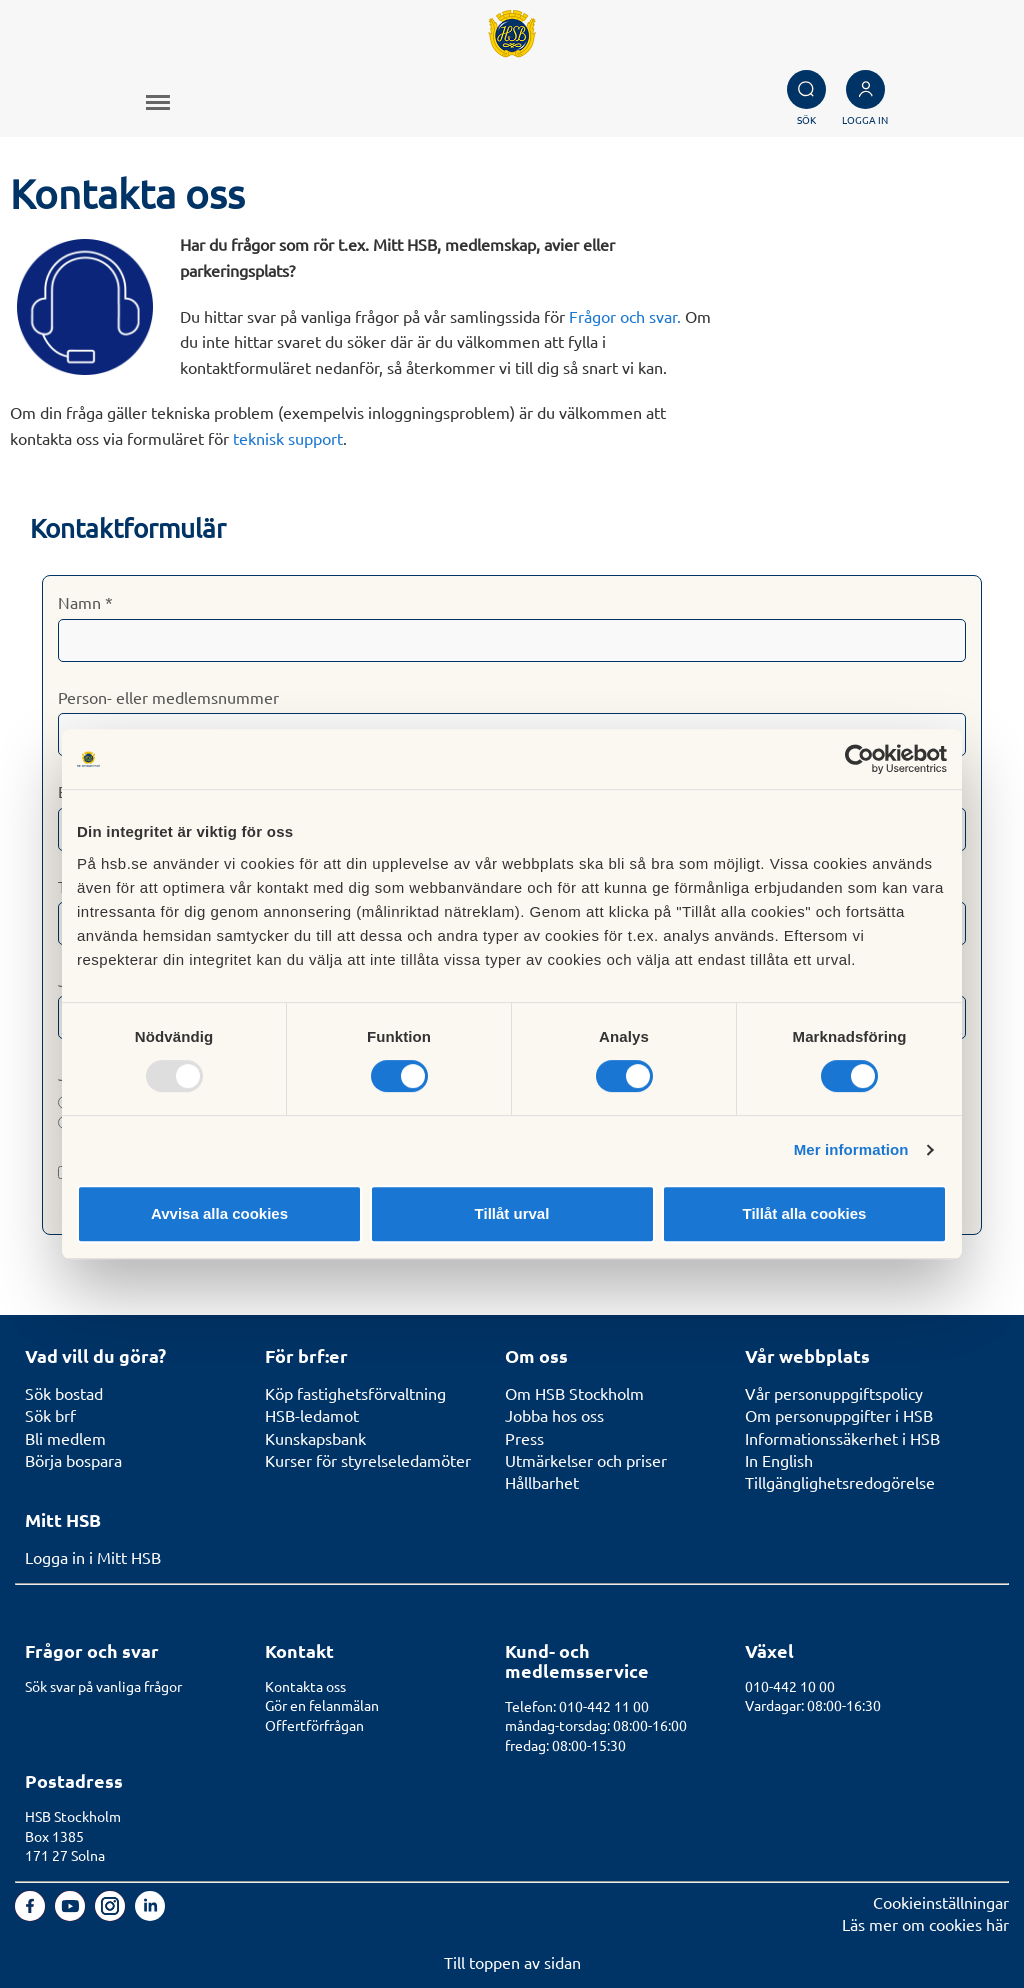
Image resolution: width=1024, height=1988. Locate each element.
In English (779, 1460)
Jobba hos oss (554, 1415)
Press (524, 1438)
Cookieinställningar (941, 1902)
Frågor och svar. (625, 316)
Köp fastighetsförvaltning (355, 1393)
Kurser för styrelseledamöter (368, 1460)
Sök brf (50, 1415)
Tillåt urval (512, 1213)
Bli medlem (65, 1438)
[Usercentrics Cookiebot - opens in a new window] (859, 759)
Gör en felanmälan (322, 1705)
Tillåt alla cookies (805, 1213)
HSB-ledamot (312, 1415)
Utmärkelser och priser (586, 1460)
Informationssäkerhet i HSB (842, 1438)
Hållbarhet (542, 1482)
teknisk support (288, 438)
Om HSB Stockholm (574, 1393)
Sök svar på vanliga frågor (103, 1686)
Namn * (85, 602)
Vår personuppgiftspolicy (834, 1393)
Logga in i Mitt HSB (93, 1557)
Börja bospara (73, 1460)
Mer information (851, 1149)
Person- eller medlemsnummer (168, 697)
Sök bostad (64, 1393)
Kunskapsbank (315, 1438)
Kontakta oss (305, 1686)
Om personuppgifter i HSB (839, 1415)
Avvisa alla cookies (219, 1213)
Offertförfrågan (314, 1725)
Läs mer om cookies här (925, 1924)
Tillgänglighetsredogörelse (840, 1482)
